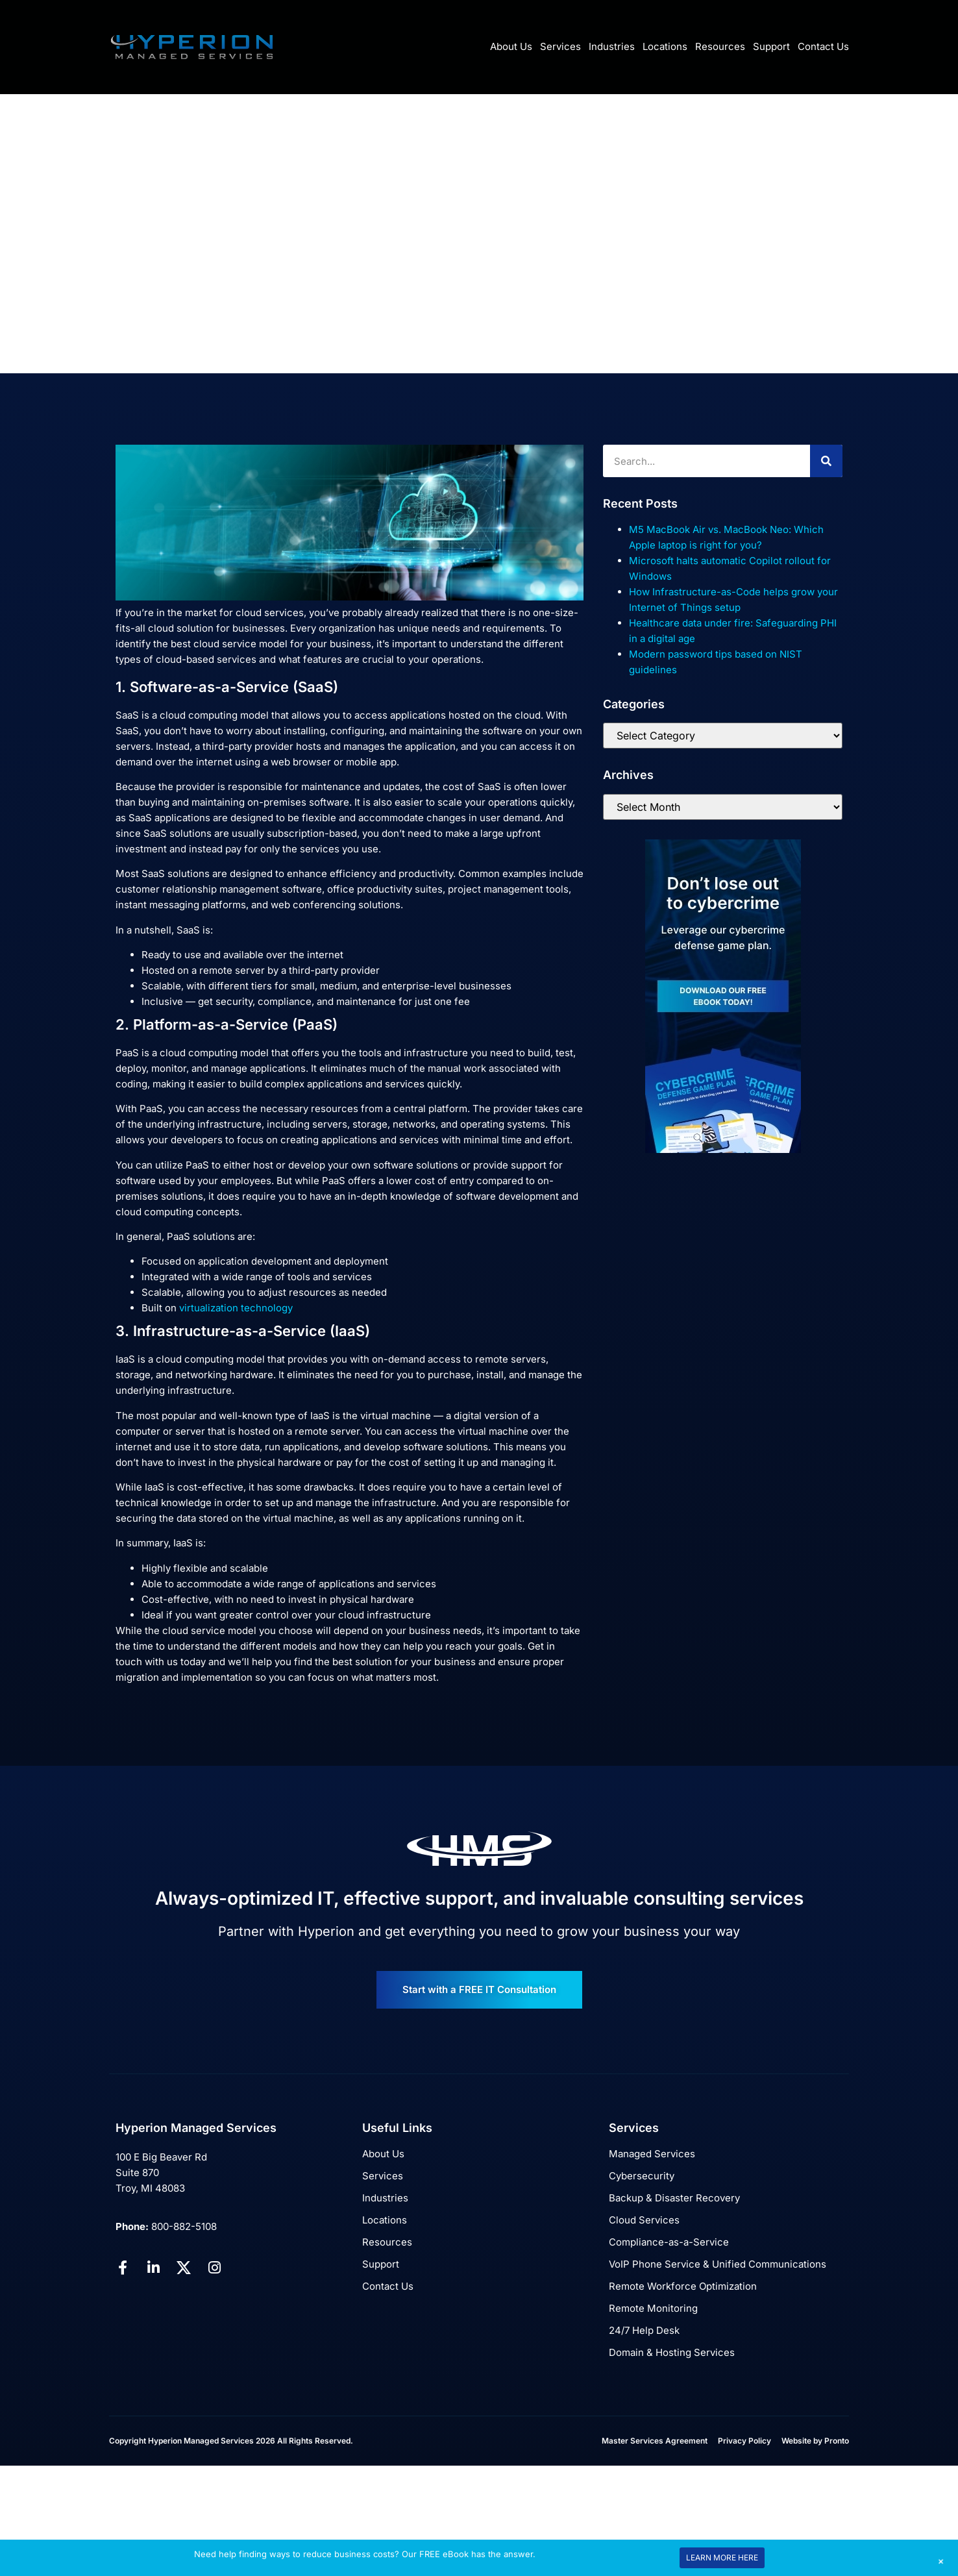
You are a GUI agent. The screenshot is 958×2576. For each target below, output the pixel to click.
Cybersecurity (641, 2176)
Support (771, 46)
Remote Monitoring (653, 2308)
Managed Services (652, 2154)
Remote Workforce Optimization (683, 2286)
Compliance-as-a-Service (669, 2242)
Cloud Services (644, 2220)
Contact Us (823, 46)
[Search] (826, 461)
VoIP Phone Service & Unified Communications (717, 2264)
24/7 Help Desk (644, 2330)
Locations (665, 46)
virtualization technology (236, 1308)
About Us (511, 46)
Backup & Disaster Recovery (674, 2198)
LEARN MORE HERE (722, 2557)
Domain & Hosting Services (672, 2352)
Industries (612, 46)
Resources (720, 46)
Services (560, 46)
